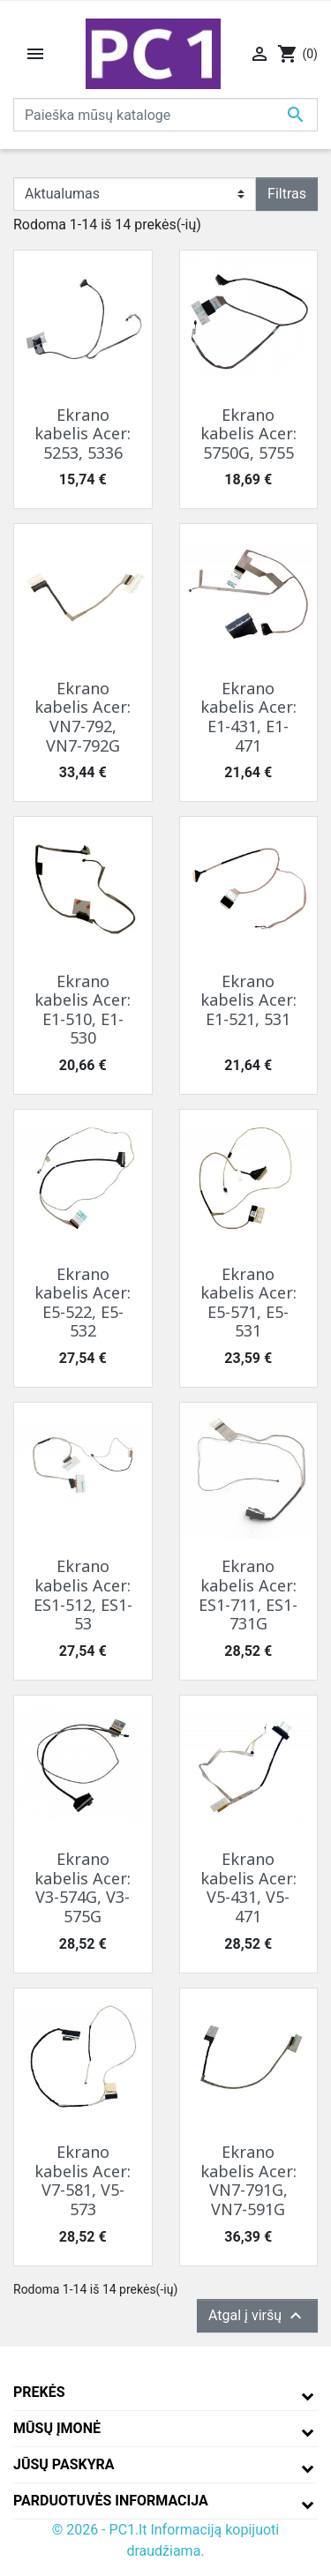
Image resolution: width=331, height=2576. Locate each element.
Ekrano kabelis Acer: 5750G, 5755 (248, 433)
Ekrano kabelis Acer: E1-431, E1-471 (248, 717)
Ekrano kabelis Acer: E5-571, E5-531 (248, 1302)
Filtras (286, 193)
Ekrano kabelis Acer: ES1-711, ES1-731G (248, 1594)
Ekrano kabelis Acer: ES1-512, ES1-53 (83, 1594)
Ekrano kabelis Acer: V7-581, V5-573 (82, 2180)
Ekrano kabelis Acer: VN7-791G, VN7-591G (248, 2180)
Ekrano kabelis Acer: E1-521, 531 (248, 1000)
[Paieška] (165, 114)
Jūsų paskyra (64, 2464)
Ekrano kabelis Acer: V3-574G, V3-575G (82, 1887)
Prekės (39, 2392)
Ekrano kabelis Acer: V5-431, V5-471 (248, 1887)
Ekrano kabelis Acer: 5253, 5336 (82, 433)
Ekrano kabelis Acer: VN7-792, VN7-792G (82, 717)
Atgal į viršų (257, 2315)
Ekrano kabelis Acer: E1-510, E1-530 (82, 1009)
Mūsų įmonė (57, 2428)
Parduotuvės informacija (110, 2500)
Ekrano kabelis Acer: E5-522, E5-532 (82, 1302)
